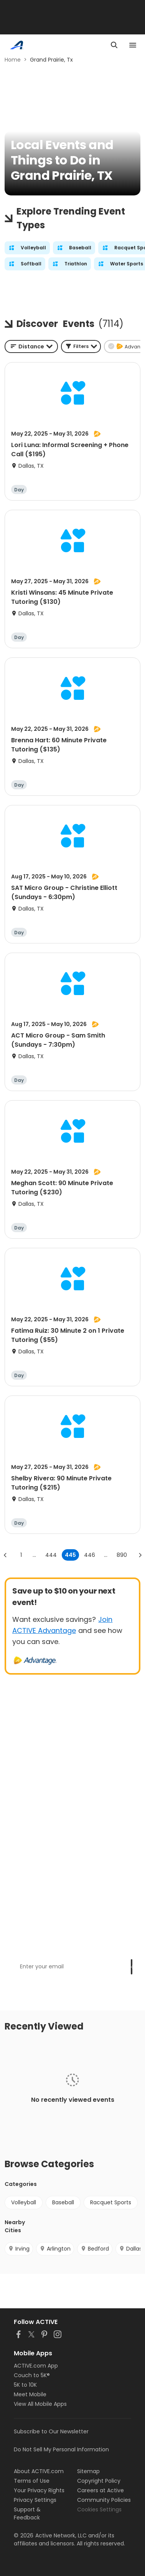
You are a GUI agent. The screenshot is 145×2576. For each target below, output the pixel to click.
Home (13, 59)
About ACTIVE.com (39, 2471)
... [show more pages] (34, 1555)
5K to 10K (25, 2385)
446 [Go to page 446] (89, 1555)
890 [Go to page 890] (122, 1555)
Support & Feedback (27, 2513)
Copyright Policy (98, 2481)
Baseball (63, 2202)
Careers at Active (100, 2490)
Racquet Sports (110, 2202)
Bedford (95, 2248)
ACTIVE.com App (36, 2365)
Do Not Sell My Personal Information (61, 2449)
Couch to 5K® (32, 2375)
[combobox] (31, 346)
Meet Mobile (30, 2394)
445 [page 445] (70, 1555)
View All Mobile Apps (40, 2404)
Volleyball (23, 2202)
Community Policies (104, 2500)
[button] (81, 346)
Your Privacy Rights (39, 2490)
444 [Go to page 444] (51, 1555)
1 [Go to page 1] (21, 1555)
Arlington (55, 2248)
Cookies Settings (99, 2509)
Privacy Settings (35, 2500)
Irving (19, 2248)
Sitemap (88, 2471)
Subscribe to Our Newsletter (51, 2431)
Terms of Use (31, 2481)
